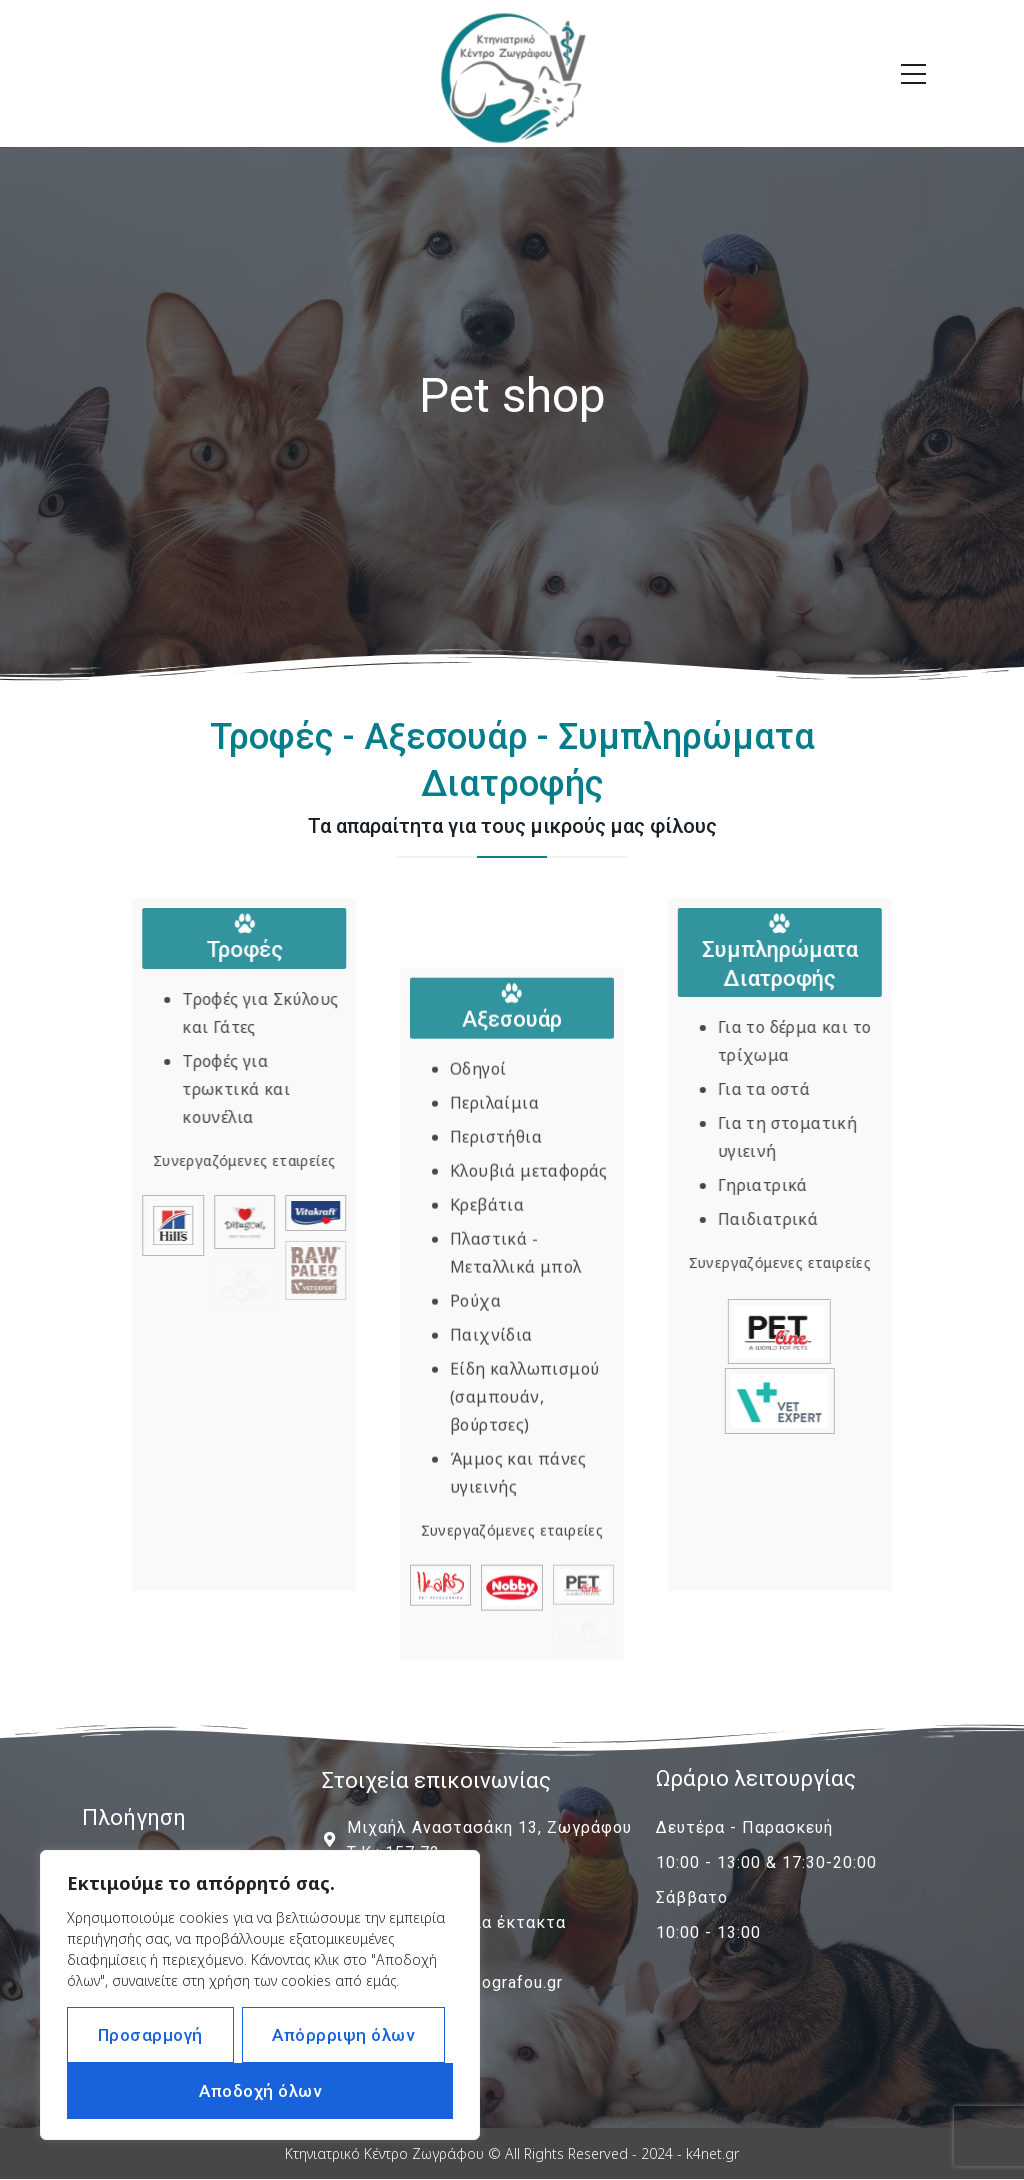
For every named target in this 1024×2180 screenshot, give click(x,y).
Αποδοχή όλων (260, 2091)
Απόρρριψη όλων (343, 2035)
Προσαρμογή (150, 2035)
